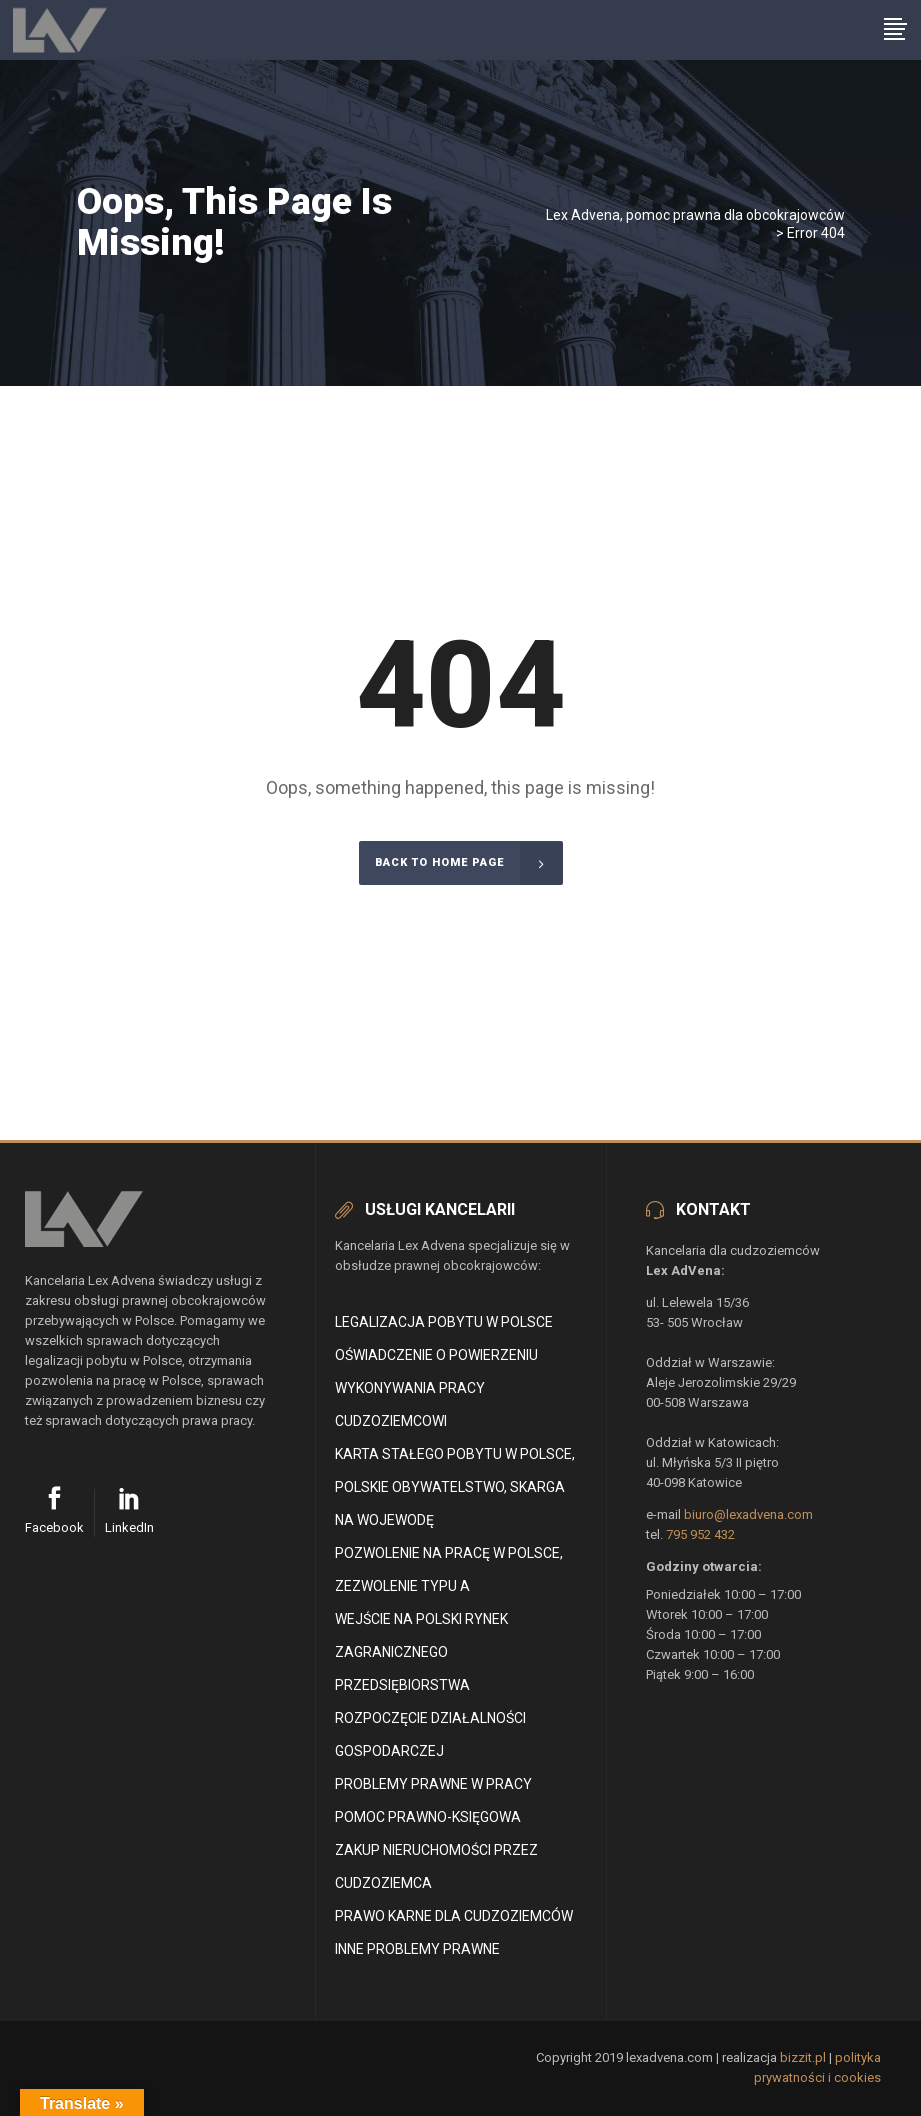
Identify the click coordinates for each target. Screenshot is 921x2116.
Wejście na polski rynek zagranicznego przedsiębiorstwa (421, 1652)
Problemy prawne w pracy (433, 1784)
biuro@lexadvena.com (748, 1514)
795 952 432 (700, 1534)
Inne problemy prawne (417, 1949)
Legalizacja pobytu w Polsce (444, 1322)
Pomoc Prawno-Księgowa (428, 1817)
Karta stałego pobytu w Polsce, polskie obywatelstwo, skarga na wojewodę (455, 1487)
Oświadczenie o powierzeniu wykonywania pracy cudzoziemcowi (436, 1388)
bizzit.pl (803, 2057)
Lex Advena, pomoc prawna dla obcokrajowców (695, 215)
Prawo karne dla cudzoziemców (454, 1916)
